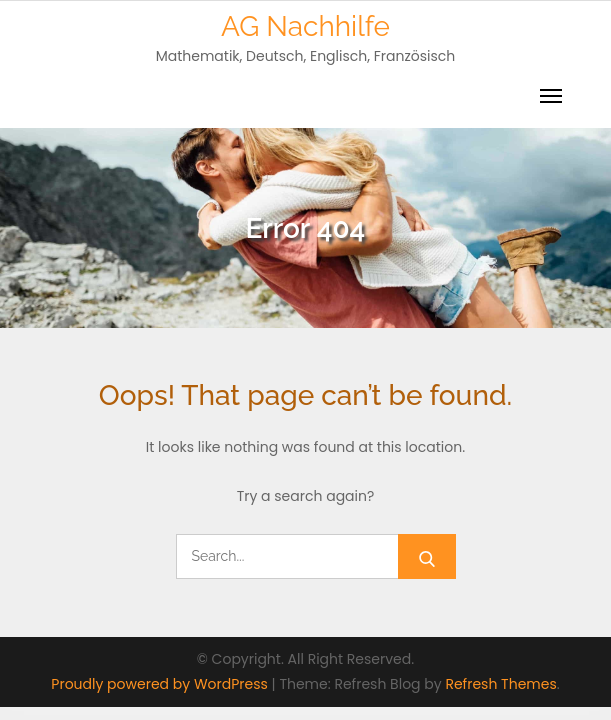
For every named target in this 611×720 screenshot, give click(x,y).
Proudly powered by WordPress (161, 684)
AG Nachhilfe (305, 26)
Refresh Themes (500, 684)
